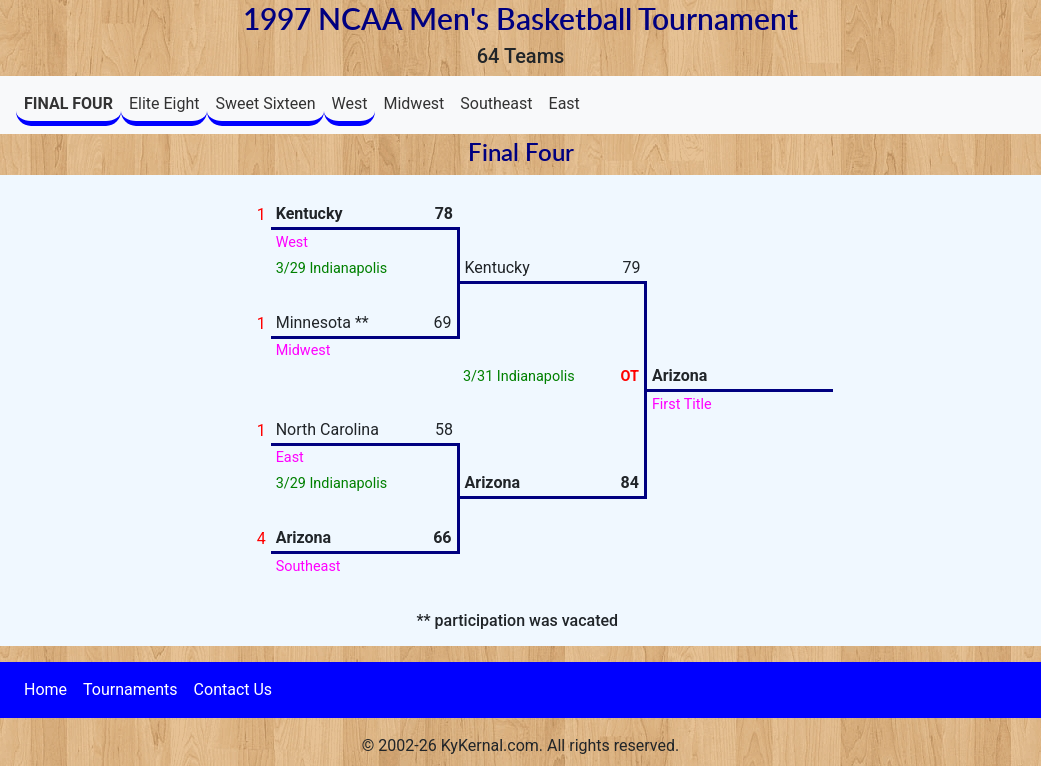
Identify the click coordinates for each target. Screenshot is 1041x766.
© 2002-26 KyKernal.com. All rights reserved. (520, 745)
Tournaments (130, 689)
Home (45, 689)
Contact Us (233, 689)
